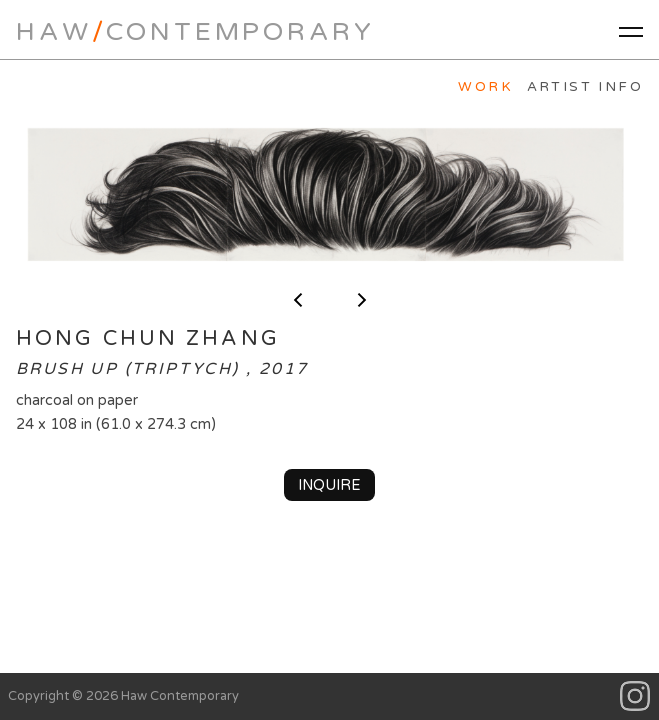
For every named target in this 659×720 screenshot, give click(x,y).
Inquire (329, 485)
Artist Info (585, 87)
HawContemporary (195, 31)
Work (485, 87)
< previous (298, 300)
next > (362, 300)
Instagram (635, 696)
